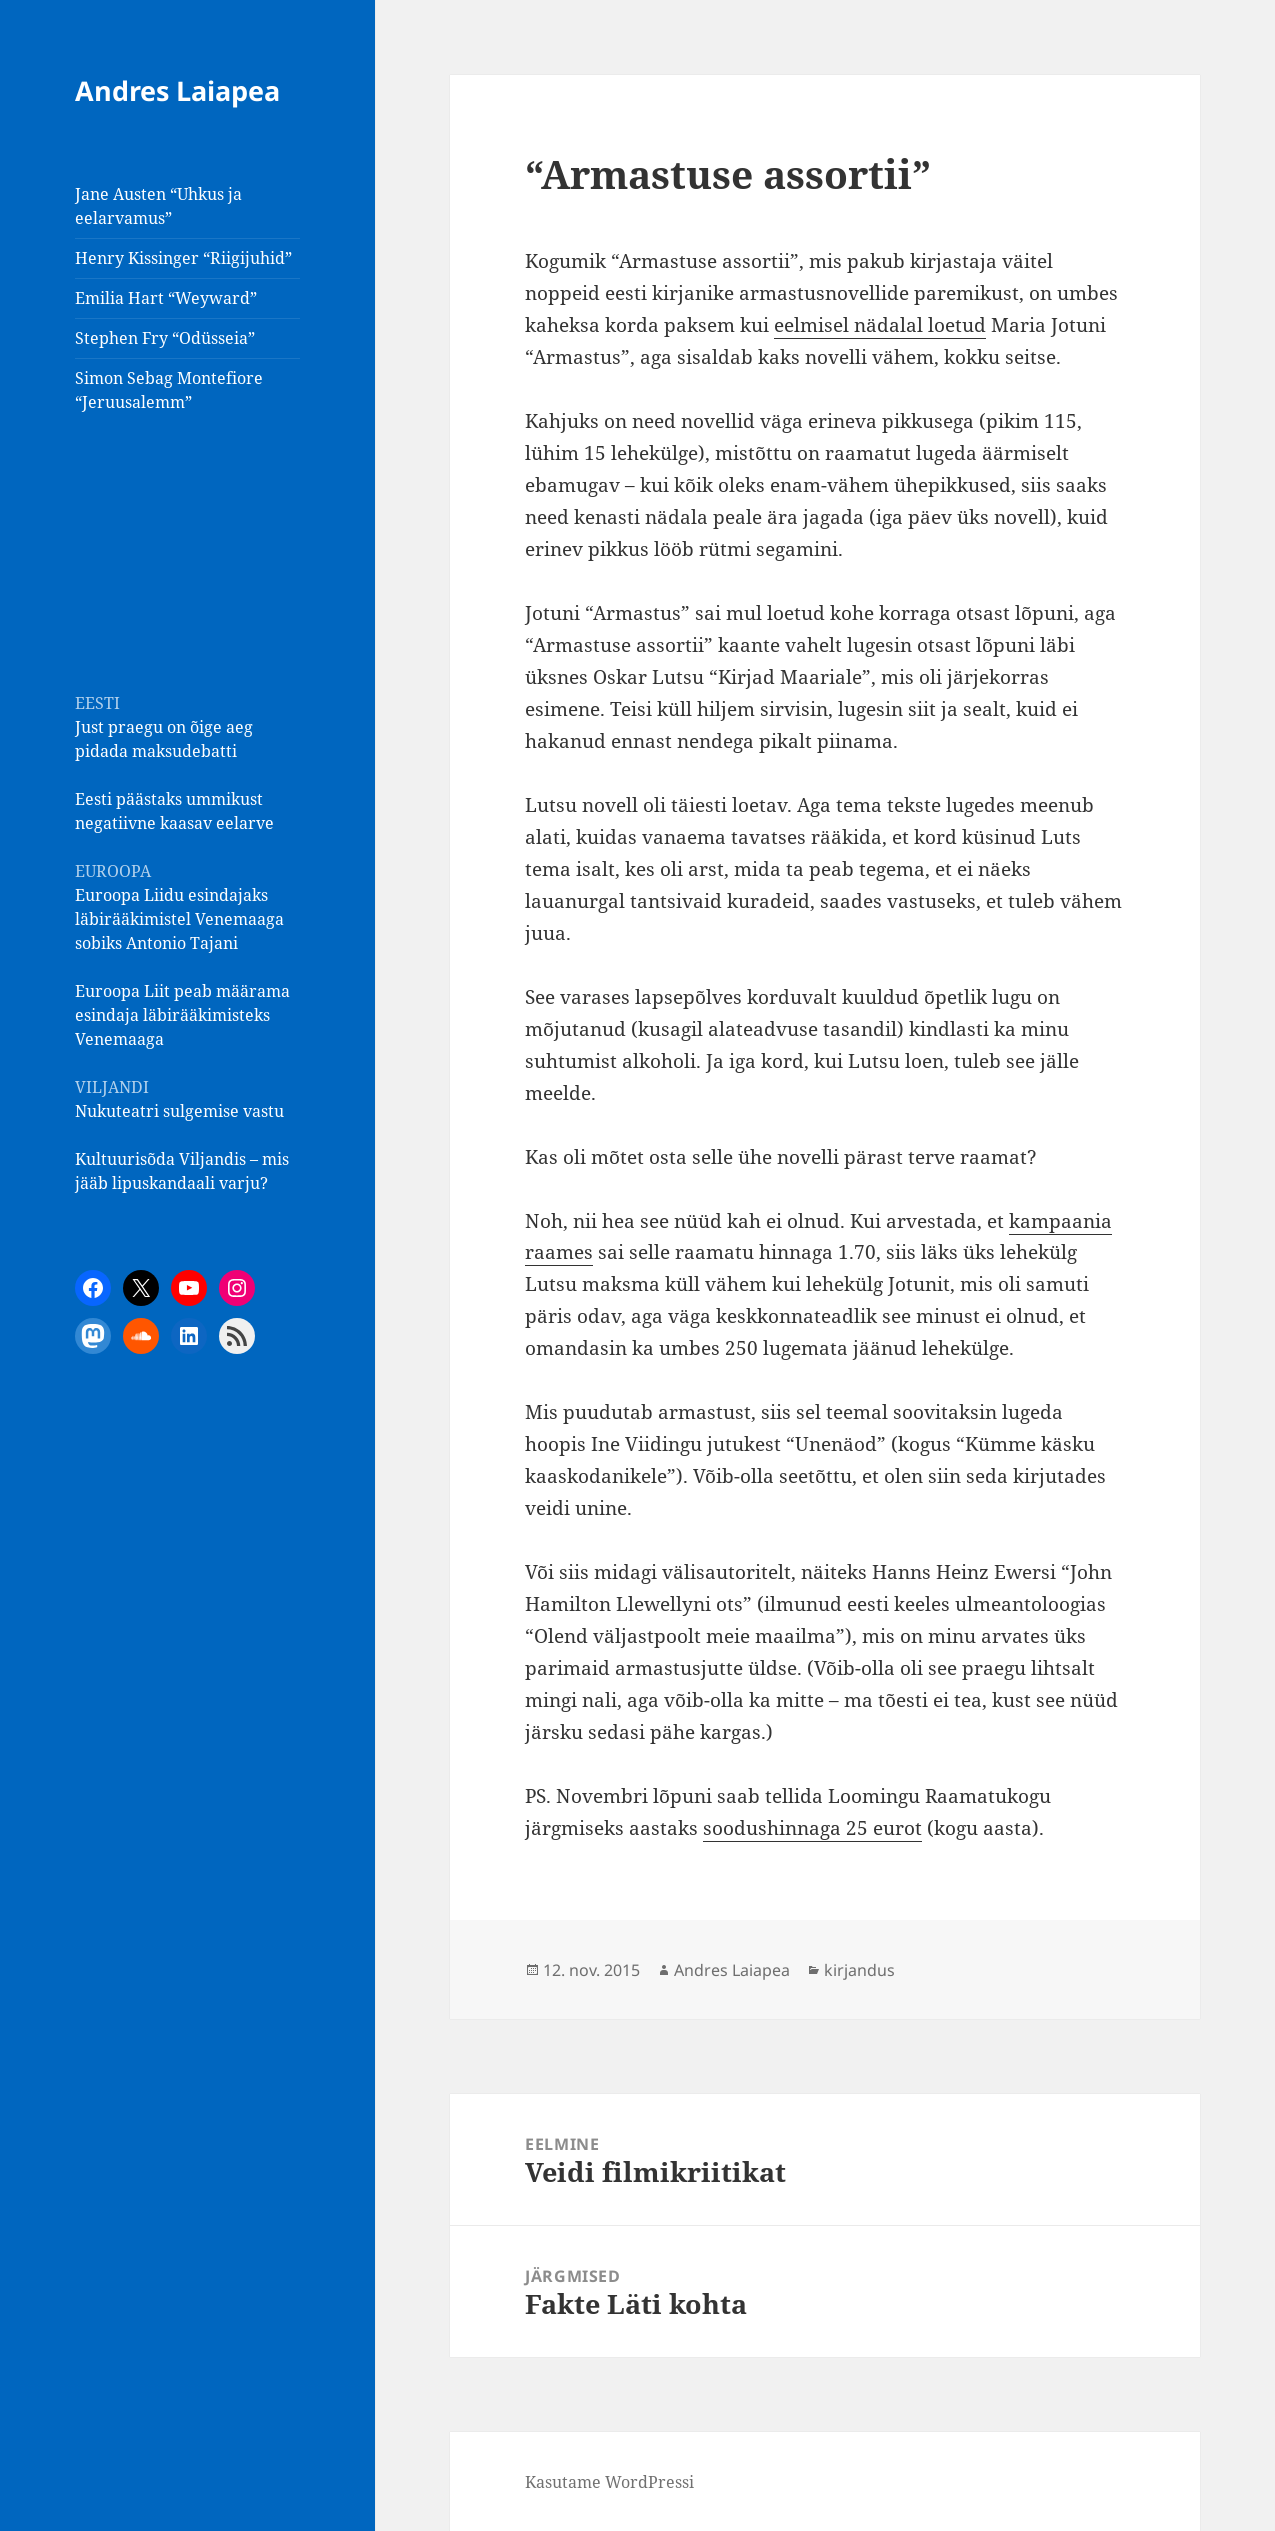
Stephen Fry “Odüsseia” (165, 338)
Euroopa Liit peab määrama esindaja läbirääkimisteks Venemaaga (182, 1015)
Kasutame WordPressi (609, 2482)
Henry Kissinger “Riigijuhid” (183, 258)
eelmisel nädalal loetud (880, 325)
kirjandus (859, 1970)
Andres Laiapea (177, 90)
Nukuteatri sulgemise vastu (179, 1111)
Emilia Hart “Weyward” (166, 298)
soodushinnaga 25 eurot (812, 1828)
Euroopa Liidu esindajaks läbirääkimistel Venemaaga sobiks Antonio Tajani (179, 919)
